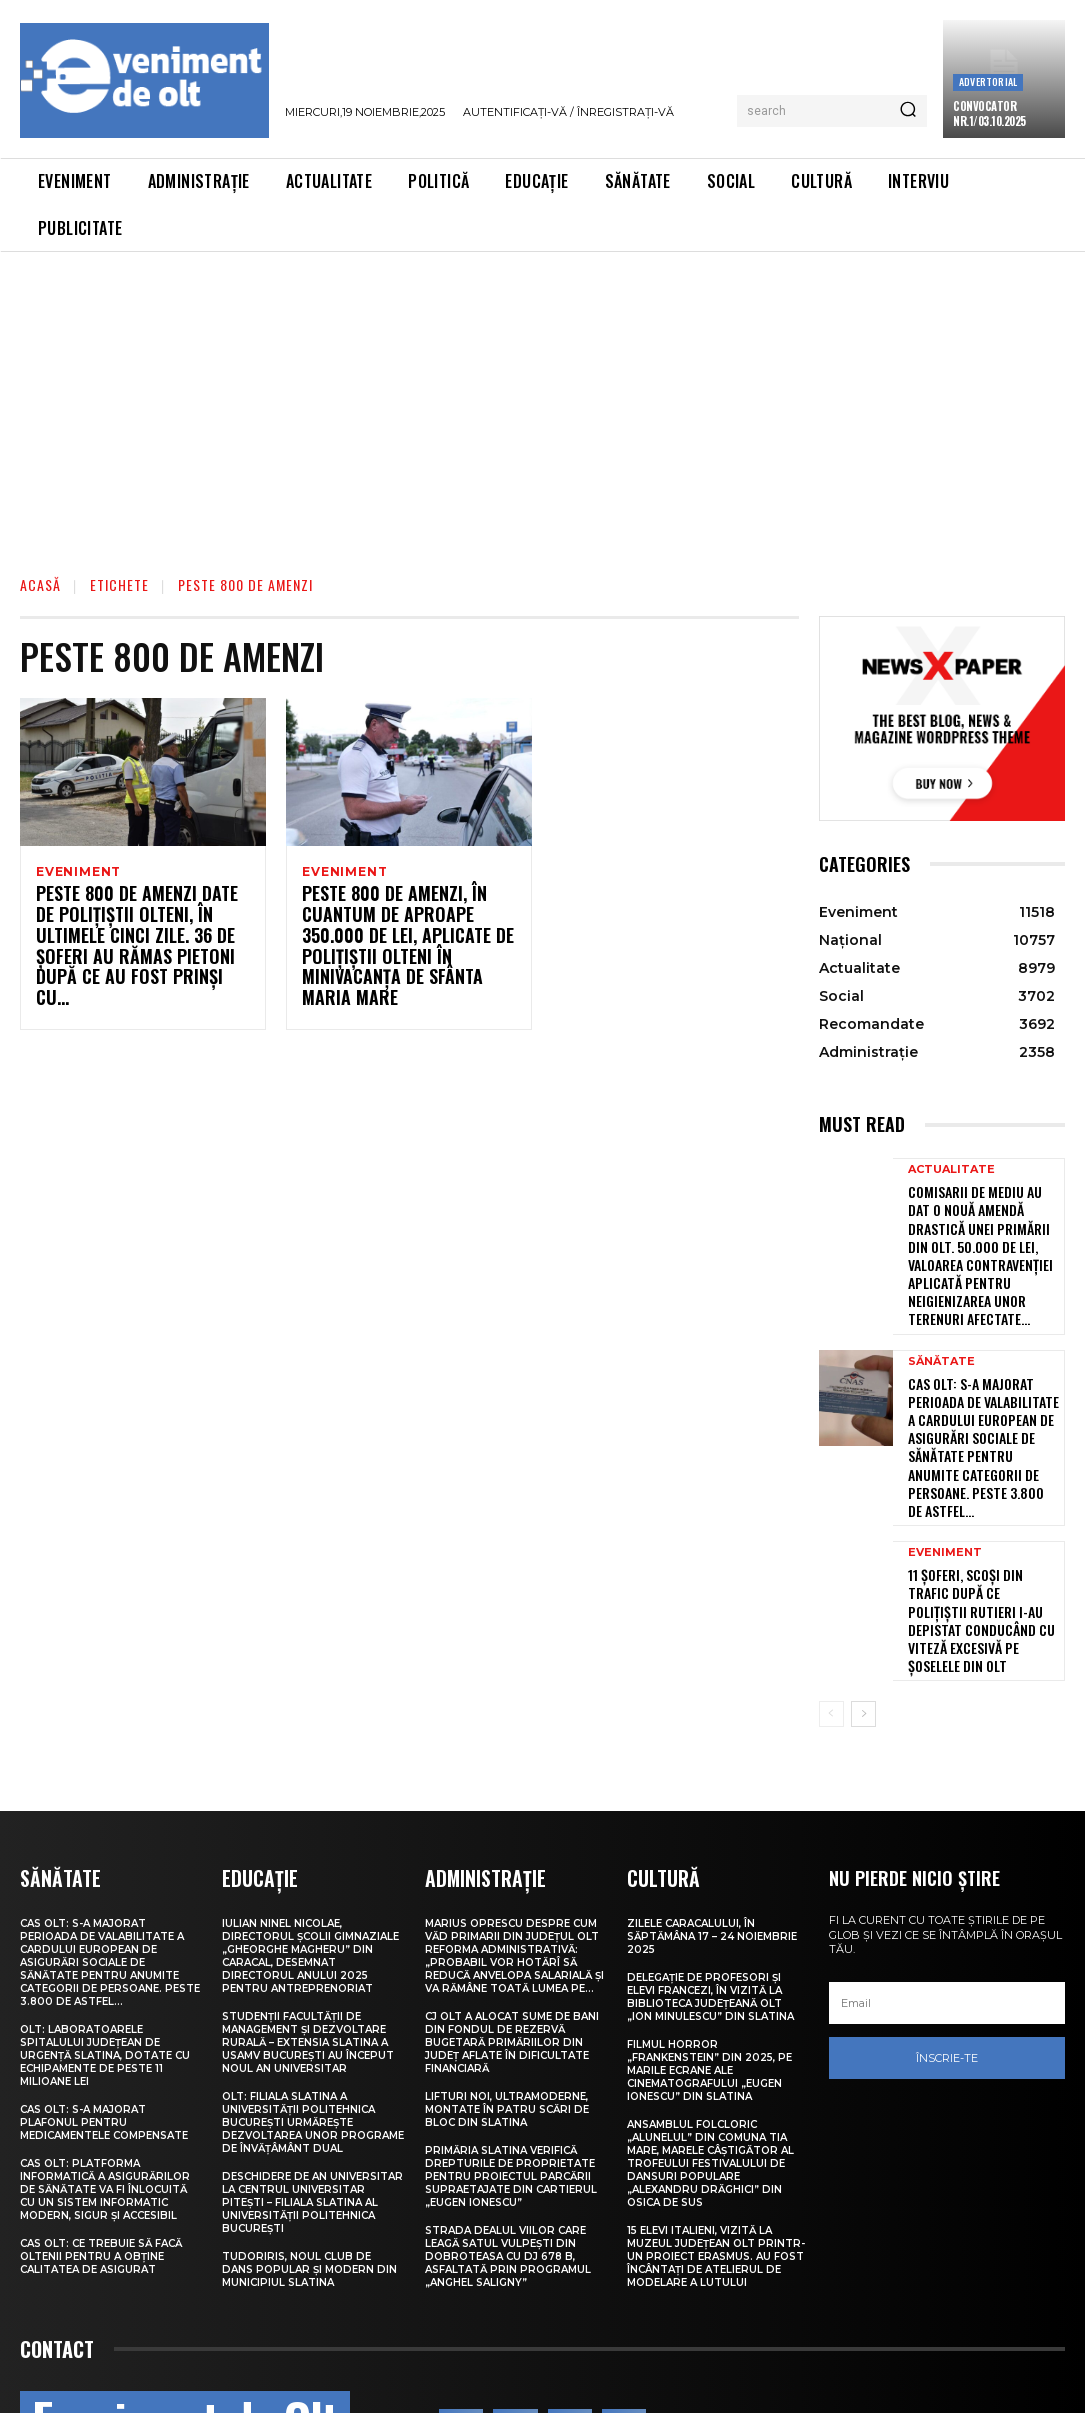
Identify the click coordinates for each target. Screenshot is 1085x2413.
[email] (947, 1899)
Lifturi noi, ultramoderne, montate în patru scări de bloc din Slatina (507, 2003)
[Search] (908, 111)
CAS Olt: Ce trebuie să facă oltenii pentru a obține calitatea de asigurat (101, 2150)
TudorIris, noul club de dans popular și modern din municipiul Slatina (309, 2163)
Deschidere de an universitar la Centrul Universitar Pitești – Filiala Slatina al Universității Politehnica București (312, 2096)
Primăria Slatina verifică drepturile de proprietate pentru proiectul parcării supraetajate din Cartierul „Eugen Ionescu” (511, 2070)
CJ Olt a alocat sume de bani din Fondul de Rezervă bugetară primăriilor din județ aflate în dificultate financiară (512, 1936)
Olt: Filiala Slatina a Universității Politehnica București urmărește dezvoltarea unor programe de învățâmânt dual (313, 2016)
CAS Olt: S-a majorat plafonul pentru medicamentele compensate (104, 2016)
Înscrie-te (947, 1954)
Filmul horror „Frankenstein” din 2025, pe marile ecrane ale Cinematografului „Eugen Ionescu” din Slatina (709, 1964)
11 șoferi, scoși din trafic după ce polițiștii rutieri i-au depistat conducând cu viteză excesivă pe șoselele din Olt (981, 1531)
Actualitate (951, 1169)
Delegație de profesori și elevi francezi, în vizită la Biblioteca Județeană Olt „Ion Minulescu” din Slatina (710, 1891)
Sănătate (941, 1324)
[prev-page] (831, 1610)
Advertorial (988, 81)
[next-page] (863, 1610)
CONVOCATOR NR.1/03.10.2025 (989, 113)
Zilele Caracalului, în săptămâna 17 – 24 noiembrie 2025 (712, 1830)
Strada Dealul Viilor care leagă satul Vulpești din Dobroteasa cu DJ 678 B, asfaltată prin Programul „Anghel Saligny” (508, 2150)
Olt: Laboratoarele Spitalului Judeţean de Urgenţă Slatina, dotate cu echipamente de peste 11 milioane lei (105, 1949)
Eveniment (78, 872)
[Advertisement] (542, 402)
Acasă (40, 584)
